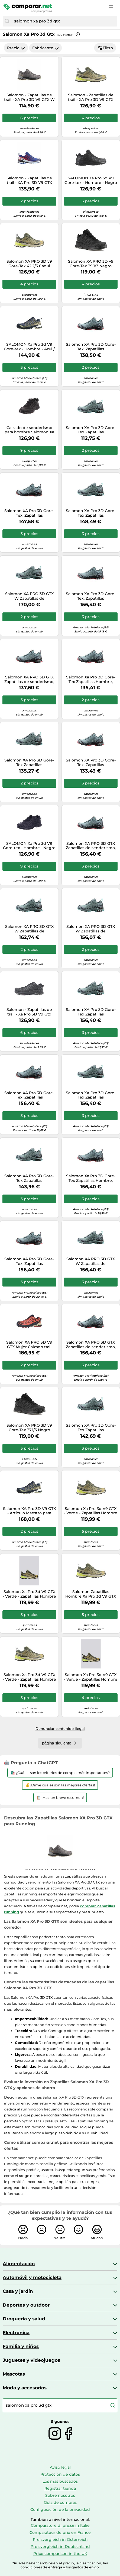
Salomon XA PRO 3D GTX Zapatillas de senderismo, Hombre (29, 679)
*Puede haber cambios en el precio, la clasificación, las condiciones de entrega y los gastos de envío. (60, 2565)
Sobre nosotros (60, 2495)
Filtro (105, 48)
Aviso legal (60, 2467)
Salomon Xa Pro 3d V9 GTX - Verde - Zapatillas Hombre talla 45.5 (29, 1594)
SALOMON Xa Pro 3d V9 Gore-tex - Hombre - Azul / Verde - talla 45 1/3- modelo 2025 (29, 346)
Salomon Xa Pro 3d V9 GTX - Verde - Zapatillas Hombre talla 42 (29, 1677)
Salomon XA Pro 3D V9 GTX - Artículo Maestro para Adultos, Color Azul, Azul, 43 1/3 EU (29, 1511)
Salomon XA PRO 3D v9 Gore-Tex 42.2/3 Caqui (29, 263)
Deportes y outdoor (26, 2305)
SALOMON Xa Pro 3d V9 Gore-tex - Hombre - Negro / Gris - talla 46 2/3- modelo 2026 (29, 845)
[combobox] (64, 21)
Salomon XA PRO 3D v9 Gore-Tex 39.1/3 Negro (90, 263)
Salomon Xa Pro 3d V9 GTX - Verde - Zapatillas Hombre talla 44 (90, 1511)
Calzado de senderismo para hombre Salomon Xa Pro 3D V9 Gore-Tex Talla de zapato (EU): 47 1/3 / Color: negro (29, 430)
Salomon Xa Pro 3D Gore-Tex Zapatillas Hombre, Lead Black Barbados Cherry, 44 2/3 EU (90, 1178)
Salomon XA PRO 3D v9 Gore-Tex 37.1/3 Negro (29, 1427)
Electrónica (16, 2332)
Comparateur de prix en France (60, 2532)
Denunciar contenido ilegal (60, 1728)
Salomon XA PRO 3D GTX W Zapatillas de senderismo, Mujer (29, 596)
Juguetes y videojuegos (31, 2360)
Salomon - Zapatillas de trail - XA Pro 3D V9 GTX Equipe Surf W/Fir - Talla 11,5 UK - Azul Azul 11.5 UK (29, 180)
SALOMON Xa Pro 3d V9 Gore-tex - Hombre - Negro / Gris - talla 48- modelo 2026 (90, 180)
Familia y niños (21, 2346)
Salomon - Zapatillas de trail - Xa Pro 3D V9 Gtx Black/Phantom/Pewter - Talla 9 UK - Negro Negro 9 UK (29, 1012)
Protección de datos (60, 2474)
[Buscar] (7, 21)
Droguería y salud (24, 2318)
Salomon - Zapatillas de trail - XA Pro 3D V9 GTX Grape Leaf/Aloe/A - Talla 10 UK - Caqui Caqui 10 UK (90, 97)
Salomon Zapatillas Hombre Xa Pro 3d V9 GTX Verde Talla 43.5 (90, 1594)
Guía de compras (60, 2502)
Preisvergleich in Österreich (60, 2539)
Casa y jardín (18, 2291)
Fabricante (45, 48)
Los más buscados (60, 2481)
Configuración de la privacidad (60, 2509)
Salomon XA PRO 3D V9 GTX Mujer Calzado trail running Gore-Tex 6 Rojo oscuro (29, 1344)
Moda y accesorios (25, 2387)
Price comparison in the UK (60, 2553)
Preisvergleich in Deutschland (60, 2546)
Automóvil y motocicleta (32, 2277)
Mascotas (14, 2374)
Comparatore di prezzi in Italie (60, 2525)
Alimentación (19, 2263)
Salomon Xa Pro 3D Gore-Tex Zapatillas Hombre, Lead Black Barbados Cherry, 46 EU (90, 679)
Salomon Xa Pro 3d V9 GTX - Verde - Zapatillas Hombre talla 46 (90, 1677)
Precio (16, 48)
